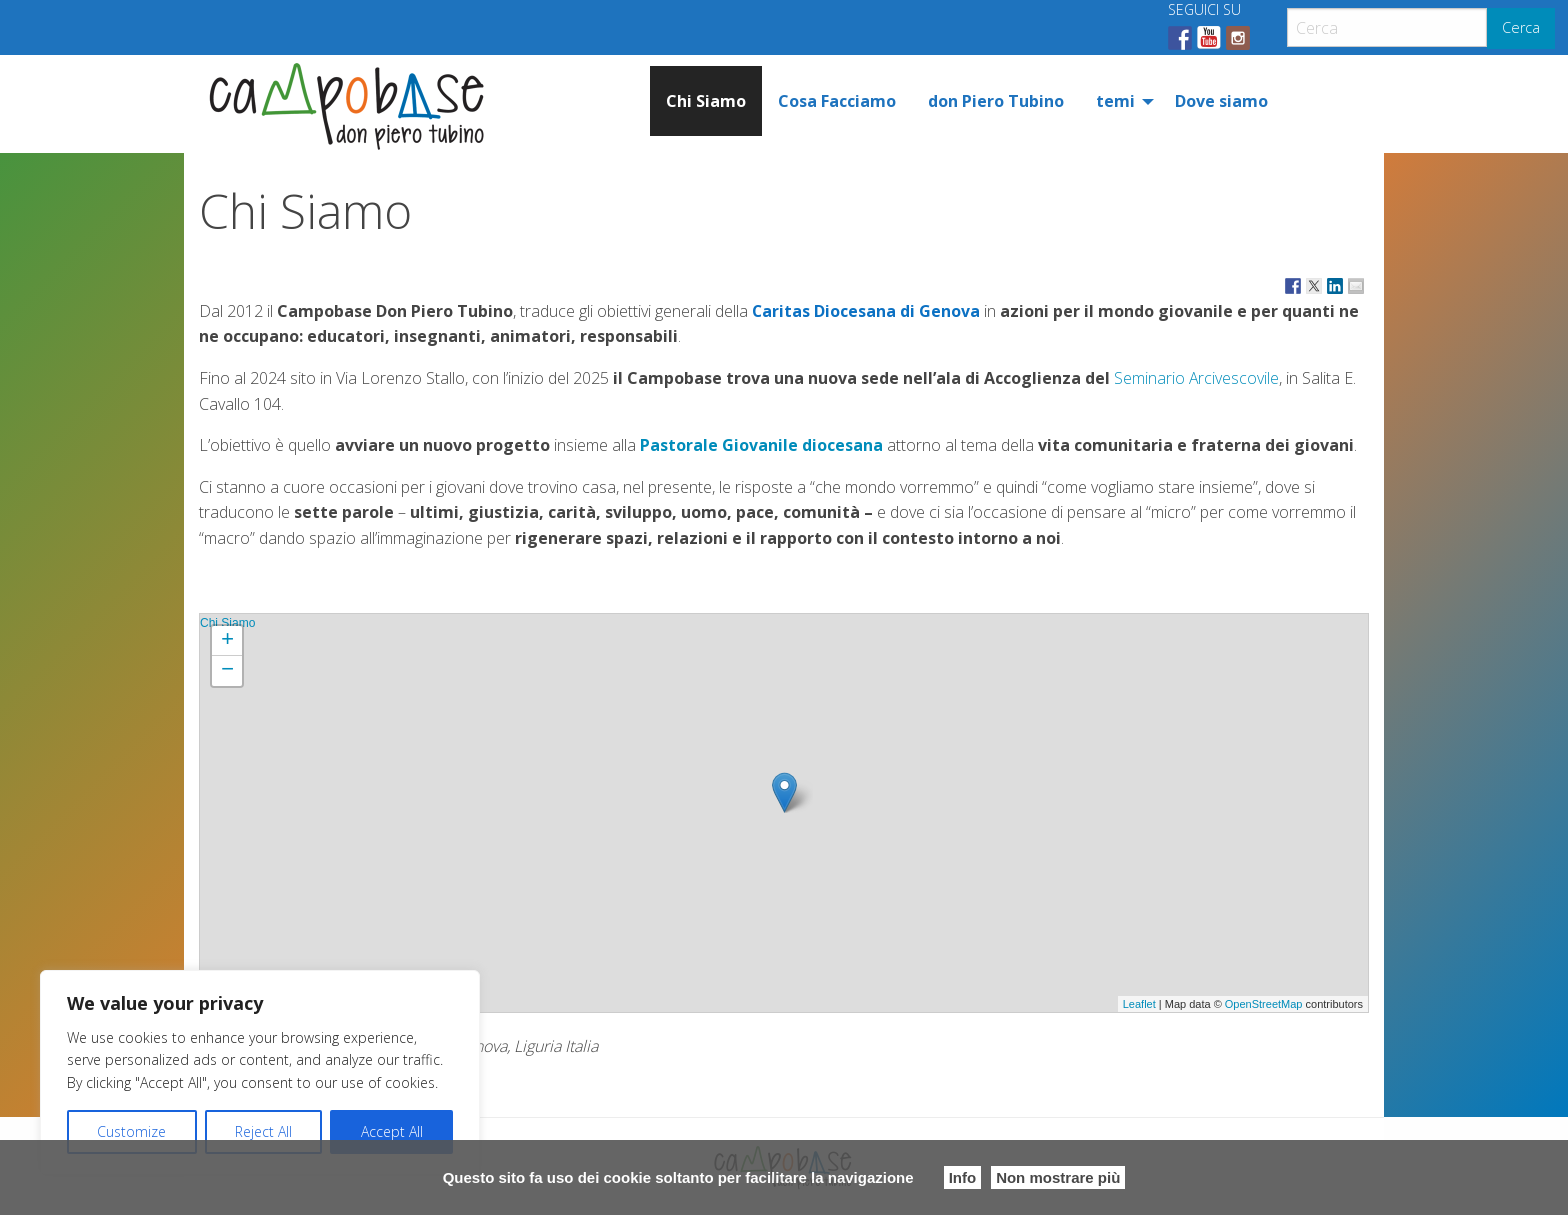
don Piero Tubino (996, 101)
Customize (131, 1131)
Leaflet (1139, 1004)
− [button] (227, 671)
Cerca (1521, 27)
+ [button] (227, 641)
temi (1115, 101)
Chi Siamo (706, 101)
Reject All (263, 1131)
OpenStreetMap (1264, 1004)
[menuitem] (706, 101)
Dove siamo (1221, 101)
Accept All (392, 1131)
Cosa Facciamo (837, 101)
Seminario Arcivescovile (1197, 378)
